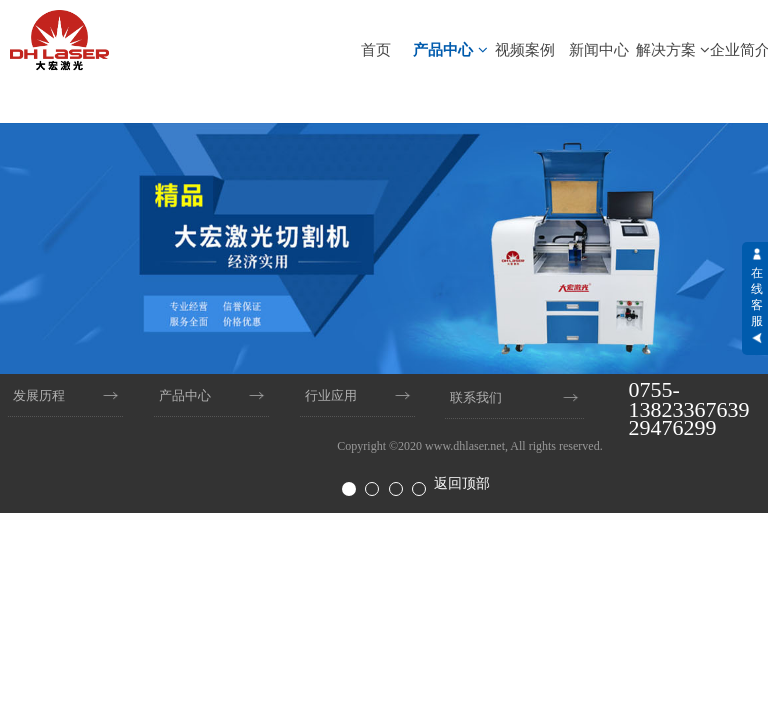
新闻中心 (599, 49)
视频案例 (525, 49)
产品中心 (450, 49)
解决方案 (673, 49)
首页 (376, 49)
